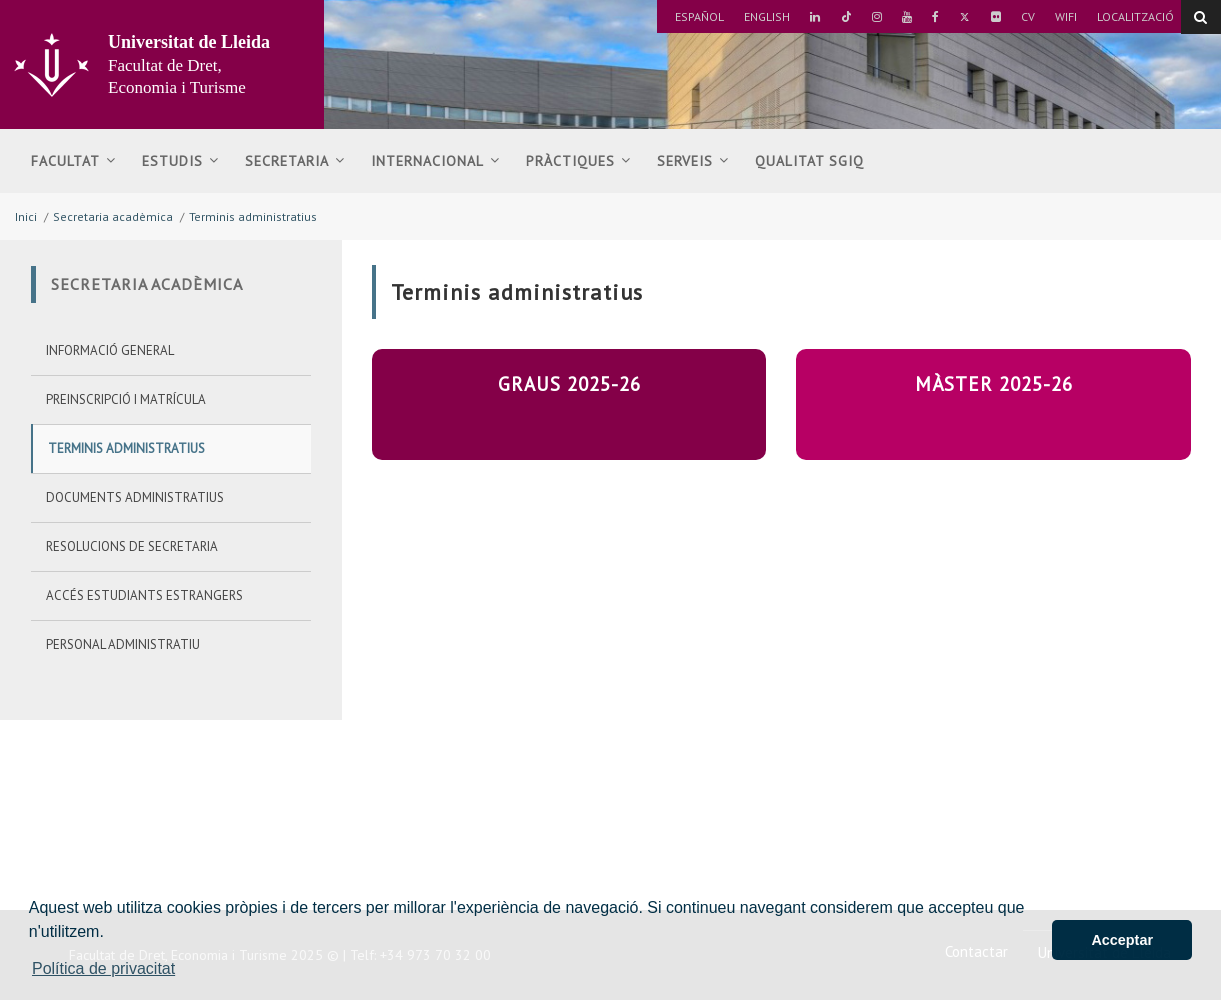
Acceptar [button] (1122, 940)
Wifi (1066, 16)
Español (699, 16)
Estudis (180, 161)
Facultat (73, 161)
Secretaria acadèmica (113, 216)
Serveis (693, 161)
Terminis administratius (253, 216)
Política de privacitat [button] (103, 968)
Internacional (435, 161)
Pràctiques (578, 161)
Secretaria (295, 161)
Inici (26, 216)
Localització (1135, 16)
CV (1028, 16)
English (767, 16)
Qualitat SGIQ (809, 161)
